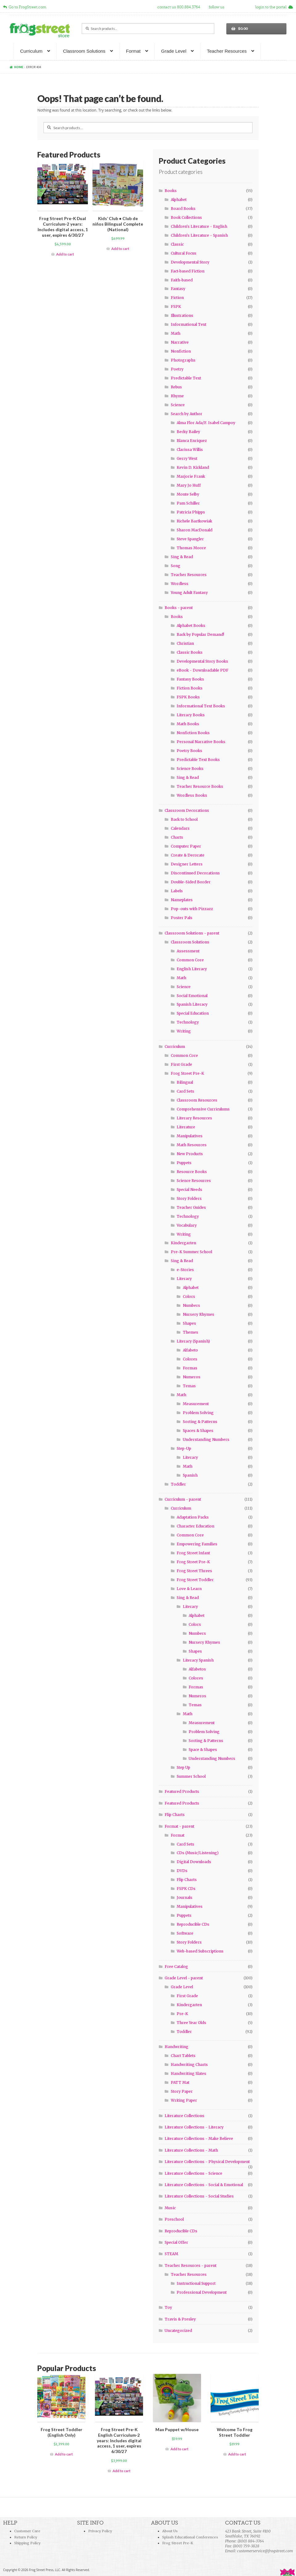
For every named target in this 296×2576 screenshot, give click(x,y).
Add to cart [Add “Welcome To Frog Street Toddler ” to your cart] (237, 2454)
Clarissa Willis (190, 449)
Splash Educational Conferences (190, 2537)
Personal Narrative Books (201, 741)
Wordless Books (192, 795)
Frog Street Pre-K (187, 1073)
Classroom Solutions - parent (192, 933)
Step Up (183, 1767)
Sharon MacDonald (194, 530)
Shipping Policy (27, 2543)
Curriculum (31, 51)
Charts (177, 837)
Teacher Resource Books (200, 786)
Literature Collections (184, 2115)
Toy (168, 2307)
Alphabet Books (191, 625)
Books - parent (179, 607)
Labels (177, 891)
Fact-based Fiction (187, 271)
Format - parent (179, 1826)
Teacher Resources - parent (190, 2265)
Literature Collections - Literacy (194, 2127)
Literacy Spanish (198, 1660)
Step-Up (184, 1448)
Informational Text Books (201, 706)
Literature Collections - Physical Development (207, 2161)
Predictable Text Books (198, 759)
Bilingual (185, 1082)
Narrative (180, 342)
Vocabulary (187, 1225)
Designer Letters (187, 864)
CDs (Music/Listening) (198, 1852)
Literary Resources (194, 1118)
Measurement (196, 1403)
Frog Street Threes (194, 1570)
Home (18, 67)
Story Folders (189, 1198)
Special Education (193, 1013)
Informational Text (188, 324)
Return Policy (25, 2537)
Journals (184, 1897)
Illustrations (182, 315)
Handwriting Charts (189, 2064)
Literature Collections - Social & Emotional (204, 2184)
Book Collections (186, 217)
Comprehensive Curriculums (203, 1109)
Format (133, 51)
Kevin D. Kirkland (193, 467)
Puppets (184, 1162)
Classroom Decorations (187, 810)
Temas (189, 1386)
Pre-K (182, 2013)
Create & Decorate (187, 855)
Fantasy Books (190, 679)
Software (185, 1933)
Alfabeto (190, 1350)
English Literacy (192, 969)
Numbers (191, 1305)
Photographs (183, 360)
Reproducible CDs (193, 1924)
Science (178, 405)
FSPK (176, 306)
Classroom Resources (197, 1100)
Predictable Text (186, 378)
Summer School (191, 1776)
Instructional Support (196, 2283)
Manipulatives (190, 1136)
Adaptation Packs (193, 1517)
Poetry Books (189, 750)
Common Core (190, 960)
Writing (184, 1031)
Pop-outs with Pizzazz (192, 908)
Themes (190, 1332)
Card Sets (185, 1091)
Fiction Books (190, 688)
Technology (188, 1022)
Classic (177, 244)
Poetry (177, 369)
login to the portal (274, 7)
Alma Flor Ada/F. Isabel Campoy (206, 422)
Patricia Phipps (191, 512)
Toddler (178, 1484)
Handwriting (176, 2046)
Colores (190, 1359)
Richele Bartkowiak (194, 521)
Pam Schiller (188, 503)
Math (175, 333)
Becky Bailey (188, 431)
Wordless (179, 583)
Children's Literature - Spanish (199, 235)
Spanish (190, 1475)
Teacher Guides (191, 1207)
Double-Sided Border (191, 882)
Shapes (189, 1323)
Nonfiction (181, 351)
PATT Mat (180, 2082)
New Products (190, 1153)
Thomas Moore (191, 548)
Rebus (176, 387)
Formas (190, 1368)
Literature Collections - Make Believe (199, 2138)
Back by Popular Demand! (200, 634)
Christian (185, 643)
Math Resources (192, 1145)
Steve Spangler (190, 539)
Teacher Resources (227, 51)
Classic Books (190, 652)
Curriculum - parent (183, 1499)
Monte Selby (188, 494)
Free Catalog (176, 1966)
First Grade (181, 1064)
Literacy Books (191, 715)
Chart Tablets (183, 2055)
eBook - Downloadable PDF (202, 670)
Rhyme (177, 396)
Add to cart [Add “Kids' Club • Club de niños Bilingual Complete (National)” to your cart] (120, 249)
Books (171, 190)
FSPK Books (188, 697)
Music (170, 2208)
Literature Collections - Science (193, 2173)
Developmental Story (190, 262)
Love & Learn (189, 1588)
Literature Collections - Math (191, 2150)
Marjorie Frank (191, 476)
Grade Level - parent (184, 1978)
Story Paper (182, 2091)
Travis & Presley (180, 2319)
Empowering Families (197, 1544)
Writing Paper (184, 2100)
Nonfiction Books (193, 732)
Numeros (191, 1377)
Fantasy (178, 288)
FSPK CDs (186, 1888)
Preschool (174, 2219)
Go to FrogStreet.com (24, 7)
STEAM (171, 2253)
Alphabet (179, 199)
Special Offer (176, 2242)
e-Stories (185, 1269)
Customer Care (27, 2531)
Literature (186, 1127)
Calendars (180, 828)
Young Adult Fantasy (189, 592)
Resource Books (192, 1171)
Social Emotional (192, 995)
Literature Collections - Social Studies (199, 2196)
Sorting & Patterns (200, 1421)
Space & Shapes (203, 1749)
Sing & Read (182, 556)
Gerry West (187, 458)
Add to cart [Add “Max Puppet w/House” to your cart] (179, 2449)
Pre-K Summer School (191, 1251)
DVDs (182, 1870)
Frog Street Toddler (195, 1579)
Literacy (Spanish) (193, 1341)
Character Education (195, 1526)
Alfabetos (197, 1669)
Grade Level (174, 51)
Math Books (188, 724)
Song (175, 565)
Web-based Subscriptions (200, 1951)
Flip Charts (175, 1814)
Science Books (190, 768)
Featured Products (182, 1791)
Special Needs (189, 1189)
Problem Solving (198, 1412)
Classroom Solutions (84, 51)
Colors (189, 1296)
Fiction (177, 297)
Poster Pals (181, 917)
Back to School (184, 819)
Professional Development (202, 2292)
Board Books (183, 208)
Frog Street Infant (193, 1553)
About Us (170, 2531)
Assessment (188, 951)
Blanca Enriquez (192, 440)
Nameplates (182, 900)
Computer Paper (186, 846)
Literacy (184, 1278)
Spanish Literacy (192, 1004)
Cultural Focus (183, 253)
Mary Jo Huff (189, 485)
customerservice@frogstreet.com (265, 2551)
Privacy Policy (100, 2531)
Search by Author (186, 413)
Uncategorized (178, 2330)
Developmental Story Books (202, 661)
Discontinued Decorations (195, 873)
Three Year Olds (191, 2022)
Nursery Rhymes (198, 1314)
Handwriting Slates (188, 2073)
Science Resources (194, 1180)
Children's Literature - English (199, 226)
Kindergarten (183, 1243)
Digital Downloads (194, 1861)
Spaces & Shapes (198, 1430)
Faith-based (182, 280)
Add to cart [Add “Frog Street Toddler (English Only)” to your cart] (64, 2454)
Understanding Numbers (206, 1439)
